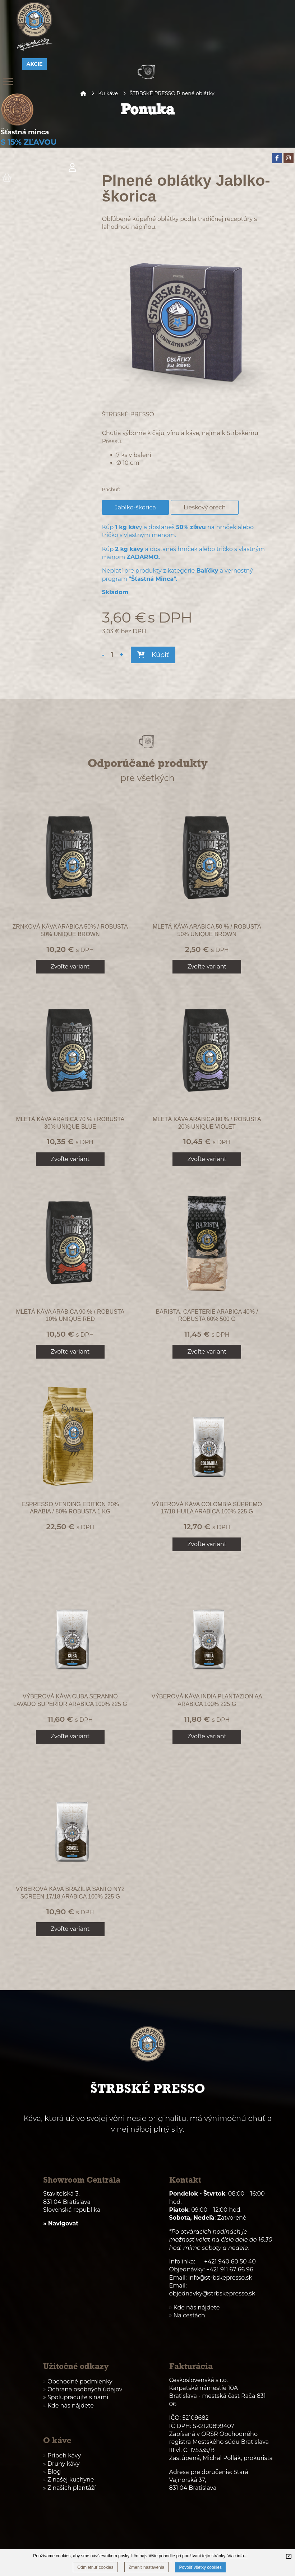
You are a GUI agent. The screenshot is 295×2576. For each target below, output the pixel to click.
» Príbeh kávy (62, 2455)
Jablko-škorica (138, 507)
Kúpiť (153, 655)
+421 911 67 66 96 (229, 2269)
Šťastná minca (25, 132)
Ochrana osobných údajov (84, 2389)
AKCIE (35, 64)
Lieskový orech (207, 507)
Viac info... (237, 2555)
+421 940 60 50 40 (230, 2261)
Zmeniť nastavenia (146, 2567)
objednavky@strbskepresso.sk (212, 2293)
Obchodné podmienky (79, 2381)
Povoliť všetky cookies (200, 2567)
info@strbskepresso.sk (220, 2277)
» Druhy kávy (61, 2463)
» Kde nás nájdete (68, 2405)
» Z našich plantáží (69, 2487)
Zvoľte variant (70, 966)
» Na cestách (187, 2315)
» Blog (52, 2471)
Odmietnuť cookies (95, 2567)
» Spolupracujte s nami (75, 2397)
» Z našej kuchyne (68, 2479)
